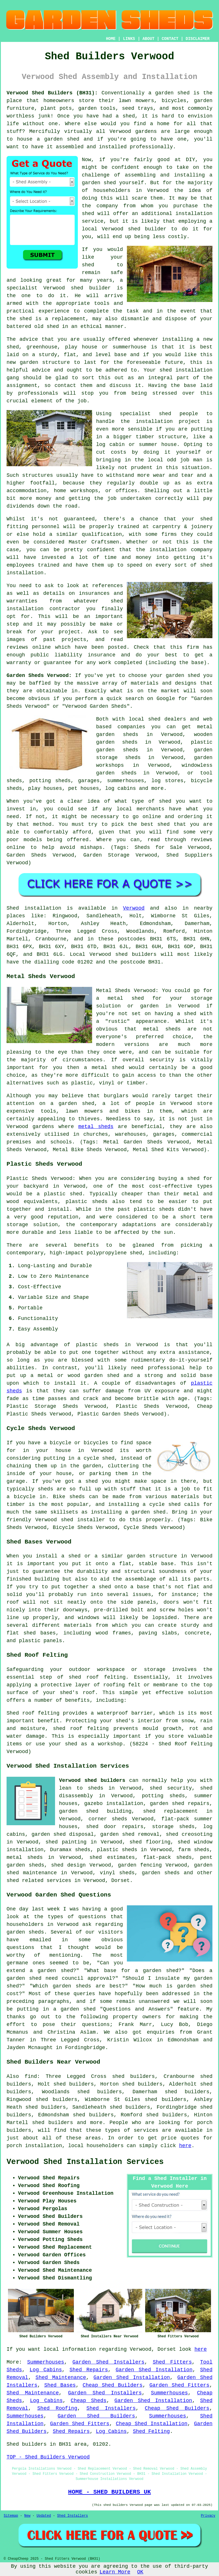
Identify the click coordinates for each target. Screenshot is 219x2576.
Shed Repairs (89, 2370)
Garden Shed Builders (96, 2416)
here (185, 2146)
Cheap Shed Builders (113, 2385)
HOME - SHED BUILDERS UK (109, 2491)
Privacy (208, 2516)
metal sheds (95, 1126)
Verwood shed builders (92, 1780)
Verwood (134, 908)
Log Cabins (46, 2370)
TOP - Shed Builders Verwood (48, 2457)
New (27, 2516)
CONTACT (170, 38)
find (31, 2076)
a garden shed (169, 93)
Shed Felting (151, 2431)
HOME (111, 38)
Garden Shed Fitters (179, 2385)
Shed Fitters (172, 2362)
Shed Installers (111, 2408)
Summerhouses (45, 2362)
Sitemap (11, 2516)
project (69, 632)
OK (140, 2572)
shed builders (136, 954)
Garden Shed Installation (153, 2370)
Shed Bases (60, 2385)
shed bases (39, 1633)
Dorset (120, 1880)
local (89, 229)
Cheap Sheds (88, 2400)
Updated (43, 2516)
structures (37, 475)
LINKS (129, 38)
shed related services (39, 1880)
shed (77, 288)
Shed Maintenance (61, 2377)
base (120, 355)
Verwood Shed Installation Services (85, 2162)
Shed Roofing (57, 2408)
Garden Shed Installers (108, 2362)
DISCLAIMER (198, 38)
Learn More (115, 2572)
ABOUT (149, 38)
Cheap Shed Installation (151, 2424)
